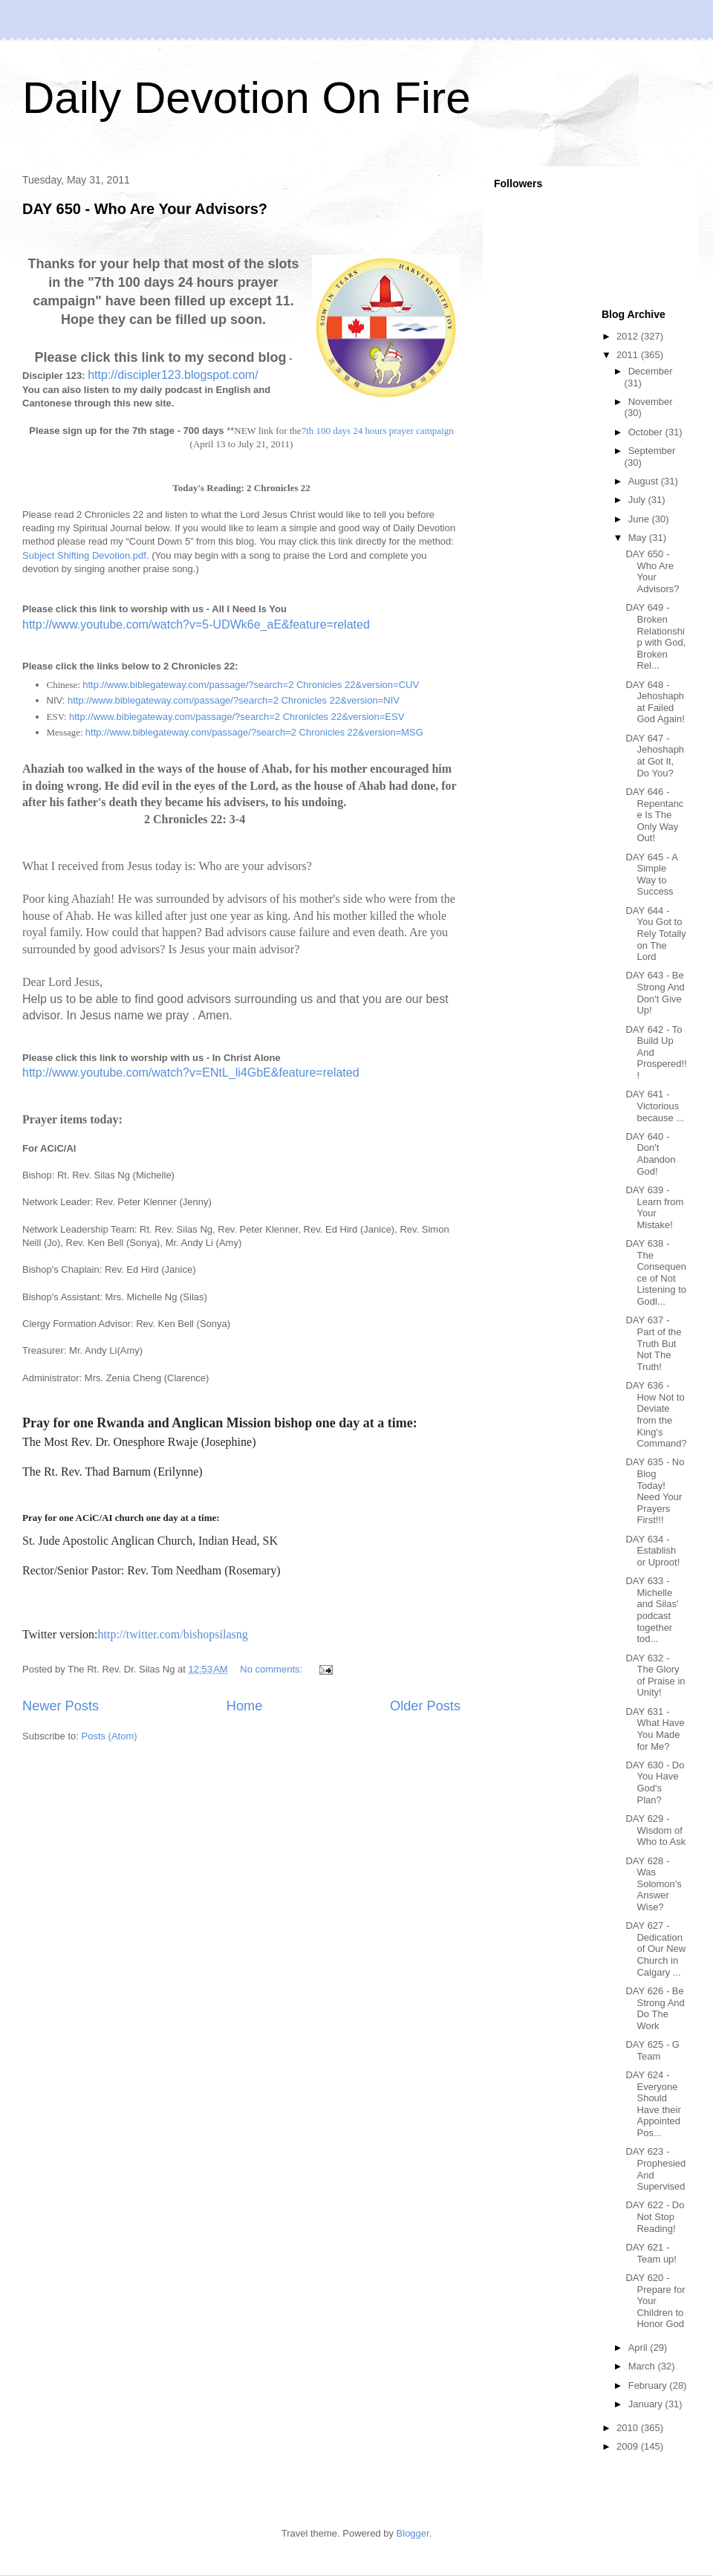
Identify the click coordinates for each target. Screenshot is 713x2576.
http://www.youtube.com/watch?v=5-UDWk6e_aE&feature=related (196, 624)
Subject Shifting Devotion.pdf (84, 555)
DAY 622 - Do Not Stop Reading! (654, 2216)
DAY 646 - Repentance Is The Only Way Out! (654, 814)
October (646, 432)
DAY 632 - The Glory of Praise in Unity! (655, 1675)
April (639, 2347)
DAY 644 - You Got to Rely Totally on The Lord (655, 933)
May (638, 537)
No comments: (272, 1669)
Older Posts (425, 1706)
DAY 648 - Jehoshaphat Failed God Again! (654, 702)
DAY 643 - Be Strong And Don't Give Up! (654, 993)
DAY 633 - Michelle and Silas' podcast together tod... (651, 1609)
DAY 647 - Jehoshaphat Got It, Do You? (654, 756)
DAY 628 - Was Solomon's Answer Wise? (653, 1883)
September (652, 450)
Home (245, 1706)
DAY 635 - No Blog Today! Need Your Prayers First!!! (654, 1490)
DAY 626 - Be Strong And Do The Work (654, 2008)
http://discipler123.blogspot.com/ (173, 375)
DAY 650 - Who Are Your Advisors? (144, 209)
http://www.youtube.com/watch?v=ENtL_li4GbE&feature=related (190, 1072)
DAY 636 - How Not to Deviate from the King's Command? (655, 1414)
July (638, 499)
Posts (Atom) (109, 1736)
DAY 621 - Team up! (650, 2253)
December (650, 371)
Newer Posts (60, 1706)
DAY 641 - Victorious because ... (654, 1106)
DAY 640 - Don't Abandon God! (650, 1154)
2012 (628, 336)
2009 (628, 2446)
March (643, 2366)
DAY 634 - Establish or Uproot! (652, 1551)
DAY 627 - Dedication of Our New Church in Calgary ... (655, 1948)
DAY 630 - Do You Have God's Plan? (654, 1782)
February (649, 2385)
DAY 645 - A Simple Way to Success (651, 874)
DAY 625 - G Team (652, 2050)
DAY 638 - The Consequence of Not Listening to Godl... (655, 1272)
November (650, 401)
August (644, 481)
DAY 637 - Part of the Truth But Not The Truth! (653, 1343)
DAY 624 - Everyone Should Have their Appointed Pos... (652, 2103)
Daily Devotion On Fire (246, 98)
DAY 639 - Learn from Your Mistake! (654, 1207)
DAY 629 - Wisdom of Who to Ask (655, 1830)
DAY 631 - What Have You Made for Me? (654, 1729)
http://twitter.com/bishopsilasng (173, 1634)
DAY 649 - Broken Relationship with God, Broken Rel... (655, 636)
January (646, 2404)
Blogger (413, 2533)
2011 (628, 354)
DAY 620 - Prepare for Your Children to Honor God (655, 2300)
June (640, 519)
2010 (628, 2427)
